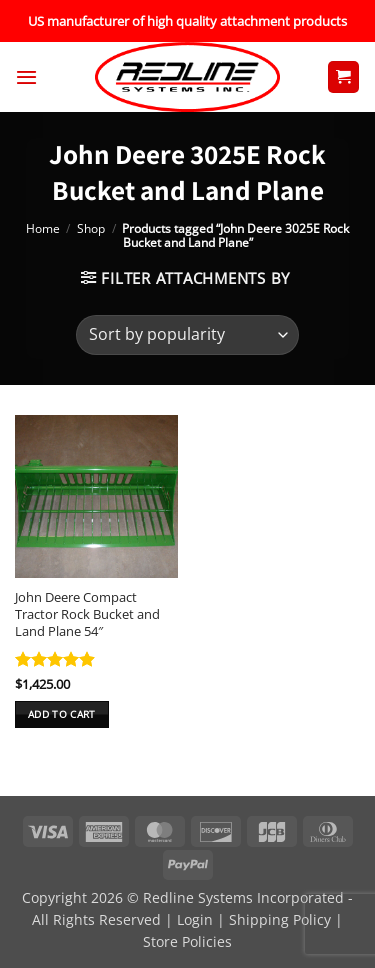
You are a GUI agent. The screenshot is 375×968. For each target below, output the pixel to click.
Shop (91, 228)
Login (195, 919)
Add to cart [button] (61, 714)
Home (43, 228)
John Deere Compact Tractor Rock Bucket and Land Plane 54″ (87, 614)
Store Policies (187, 941)
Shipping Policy (280, 919)
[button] (26, 77)
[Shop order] (187, 335)
